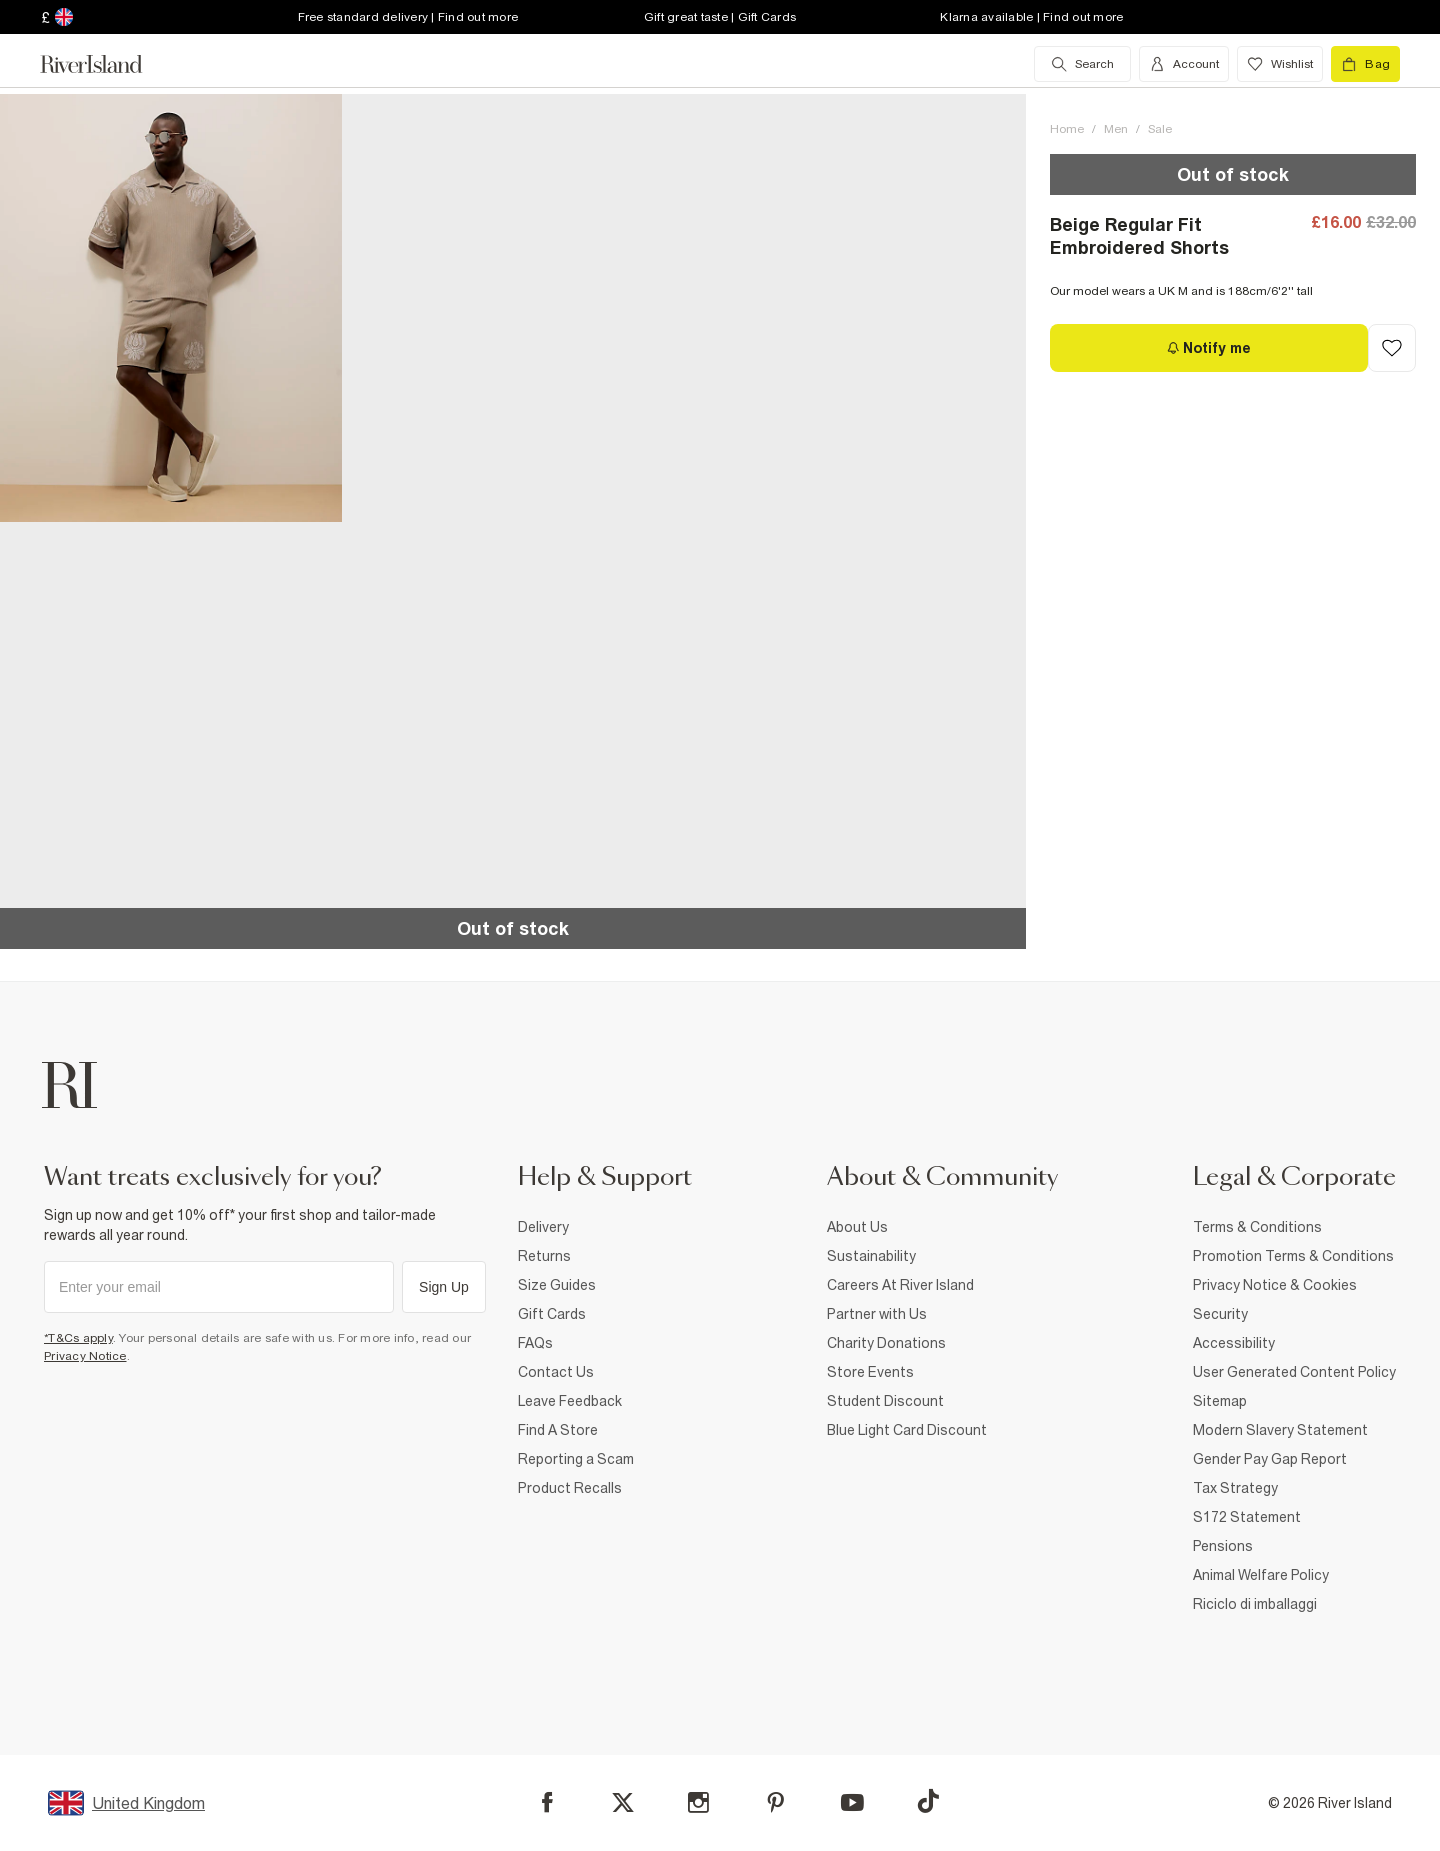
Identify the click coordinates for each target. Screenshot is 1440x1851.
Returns (544, 1256)
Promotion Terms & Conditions (1293, 1256)
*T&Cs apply (78, 1338)
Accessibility (1234, 1343)
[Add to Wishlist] (1392, 348)
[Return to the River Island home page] (106, 64)
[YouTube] (852, 1802)
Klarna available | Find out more (1031, 17)
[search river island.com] (1082, 64)
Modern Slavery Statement (1280, 1430)
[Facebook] (547, 1802)
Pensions (1223, 1546)
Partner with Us (877, 1314)
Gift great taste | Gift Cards (720, 17)
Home (1067, 129)
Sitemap (1220, 1401)
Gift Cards (552, 1314)
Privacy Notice (85, 1356)
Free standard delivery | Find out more (408, 17)
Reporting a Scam (576, 1459)
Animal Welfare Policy (1261, 1575)
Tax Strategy (1235, 1488)
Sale (1160, 129)
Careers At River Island (900, 1285)
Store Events (870, 1372)
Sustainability (871, 1256)
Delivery (543, 1227)
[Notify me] (1209, 348)
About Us (857, 1227)
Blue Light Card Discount (907, 1430)
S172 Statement (1247, 1517)
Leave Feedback (570, 1401)
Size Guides (557, 1285)
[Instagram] (698, 1802)
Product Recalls (570, 1488)
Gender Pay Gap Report (1270, 1459)
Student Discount (885, 1401)
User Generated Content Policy (1294, 1372)
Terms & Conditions (1257, 1227)
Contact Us (556, 1372)
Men (1116, 129)
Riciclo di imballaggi (1255, 1604)
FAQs (535, 1343)
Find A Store (558, 1430)
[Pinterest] (775, 1802)
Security (1220, 1314)
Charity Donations (886, 1343)
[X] (623, 1803)
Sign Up (444, 1287)
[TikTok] (928, 1801)
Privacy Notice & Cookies (1275, 1285)
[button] (171, 308)
